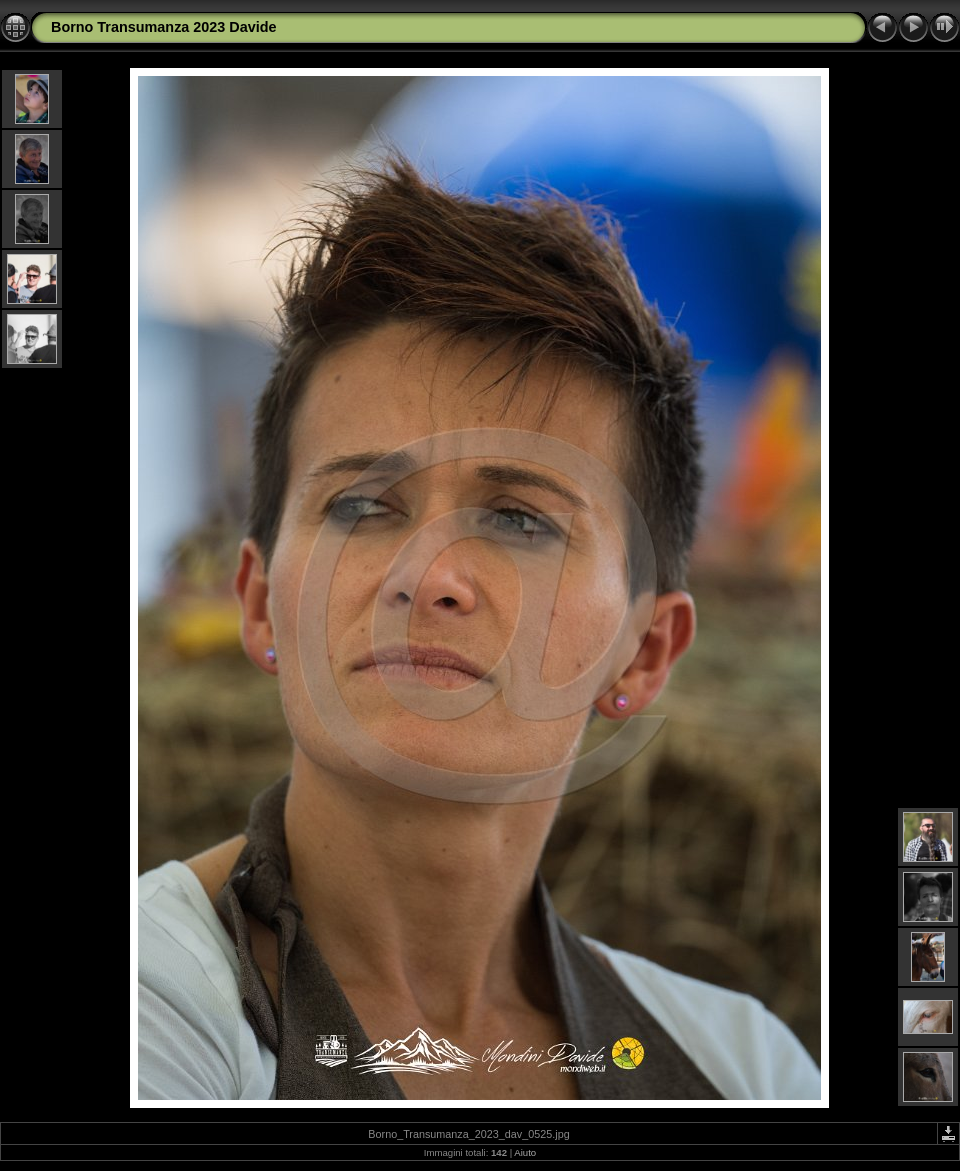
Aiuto (525, 1152)
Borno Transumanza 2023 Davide (164, 27)
